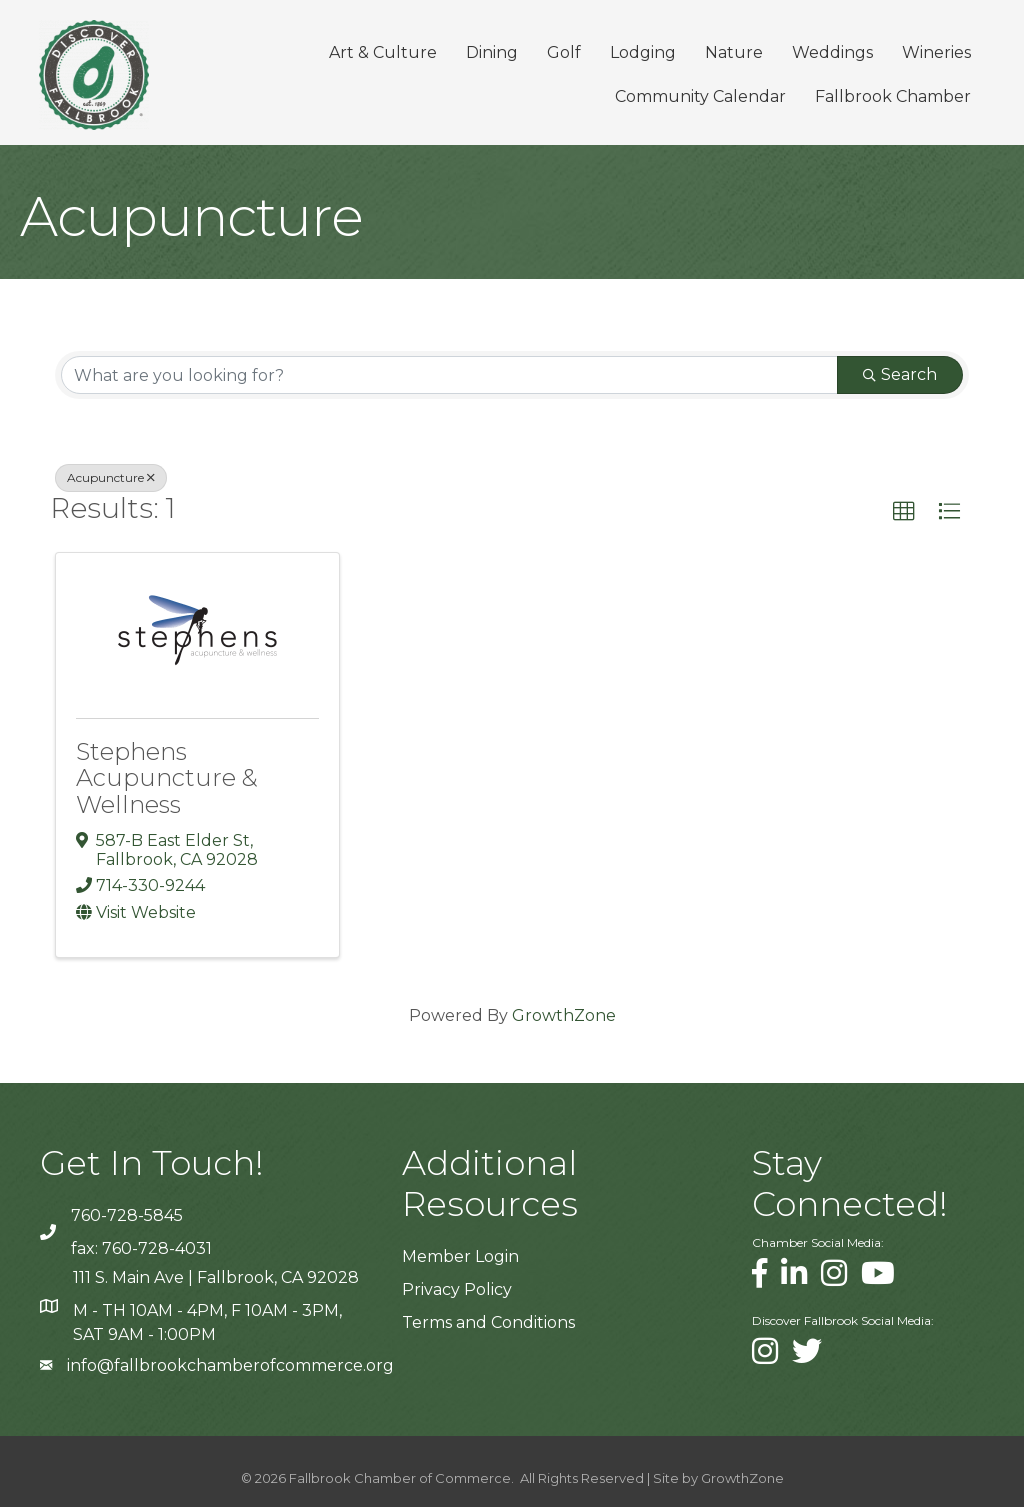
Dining (491, 52)
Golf (563, 52)
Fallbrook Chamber (892, 96)
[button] (904, 512)
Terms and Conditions (488, 1322)
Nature (733, 52)
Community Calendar (699, 96)
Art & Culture (382, 52)
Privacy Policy (457, 1288)
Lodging (642, 52)
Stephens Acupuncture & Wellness (167, 778)
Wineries (935, 52)
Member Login (460, 1255)
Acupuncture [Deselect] (111, 477)
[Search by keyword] (449, 375)
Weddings (831, 52)
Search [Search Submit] (900, 374)
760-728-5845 (127, 1214)
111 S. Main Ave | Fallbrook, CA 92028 (216, 1277)
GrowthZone (564, 1014)
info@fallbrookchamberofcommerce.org (230, 1365)
